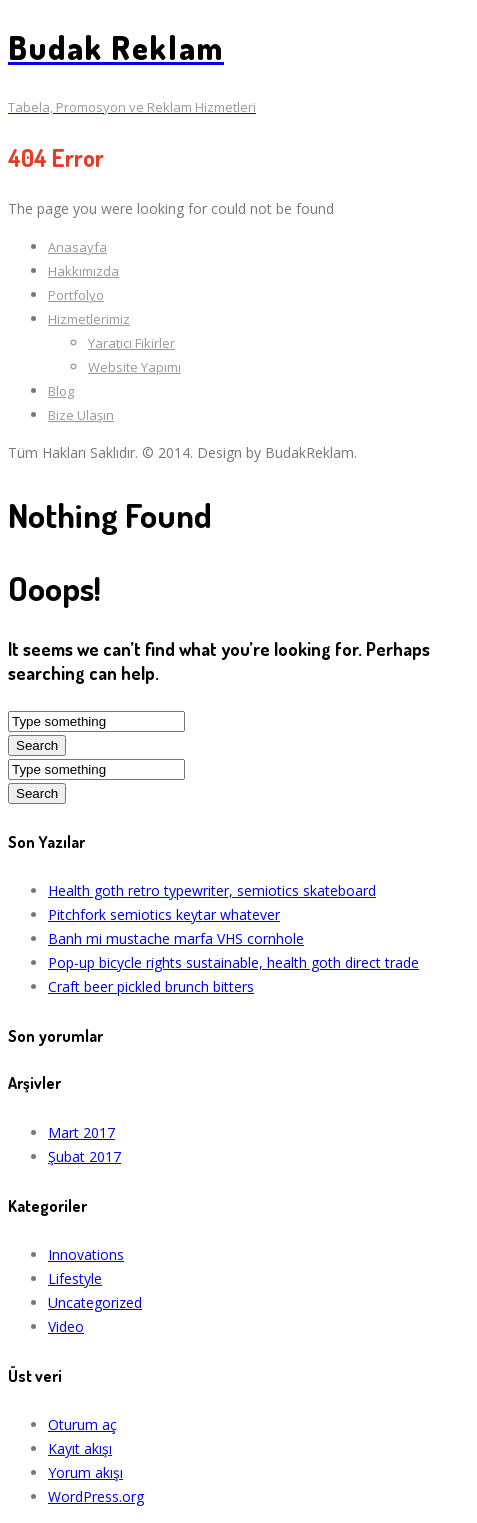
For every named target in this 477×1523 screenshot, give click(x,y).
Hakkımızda (83, 271)
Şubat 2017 (84, 1156)
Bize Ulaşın (81, 415)
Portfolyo (76, 295)
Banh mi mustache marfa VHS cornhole (176, 938)
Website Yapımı (134, 367)
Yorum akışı (85, 1472)
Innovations (86, 1254)
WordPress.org (96, 1496)
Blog (61, 391)
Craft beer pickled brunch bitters (151, 986)
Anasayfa (77, 247)
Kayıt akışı (80, 1448)
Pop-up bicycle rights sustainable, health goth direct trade (233, 962)
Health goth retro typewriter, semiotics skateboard (212, 890)
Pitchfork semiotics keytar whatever (164, 914)
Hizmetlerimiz (89, 319)
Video (66, 1326)
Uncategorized (95, 1302)
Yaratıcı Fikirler (131, 343)
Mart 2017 (81, 1132)
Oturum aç (82, 1424)
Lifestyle (75, 1278)
